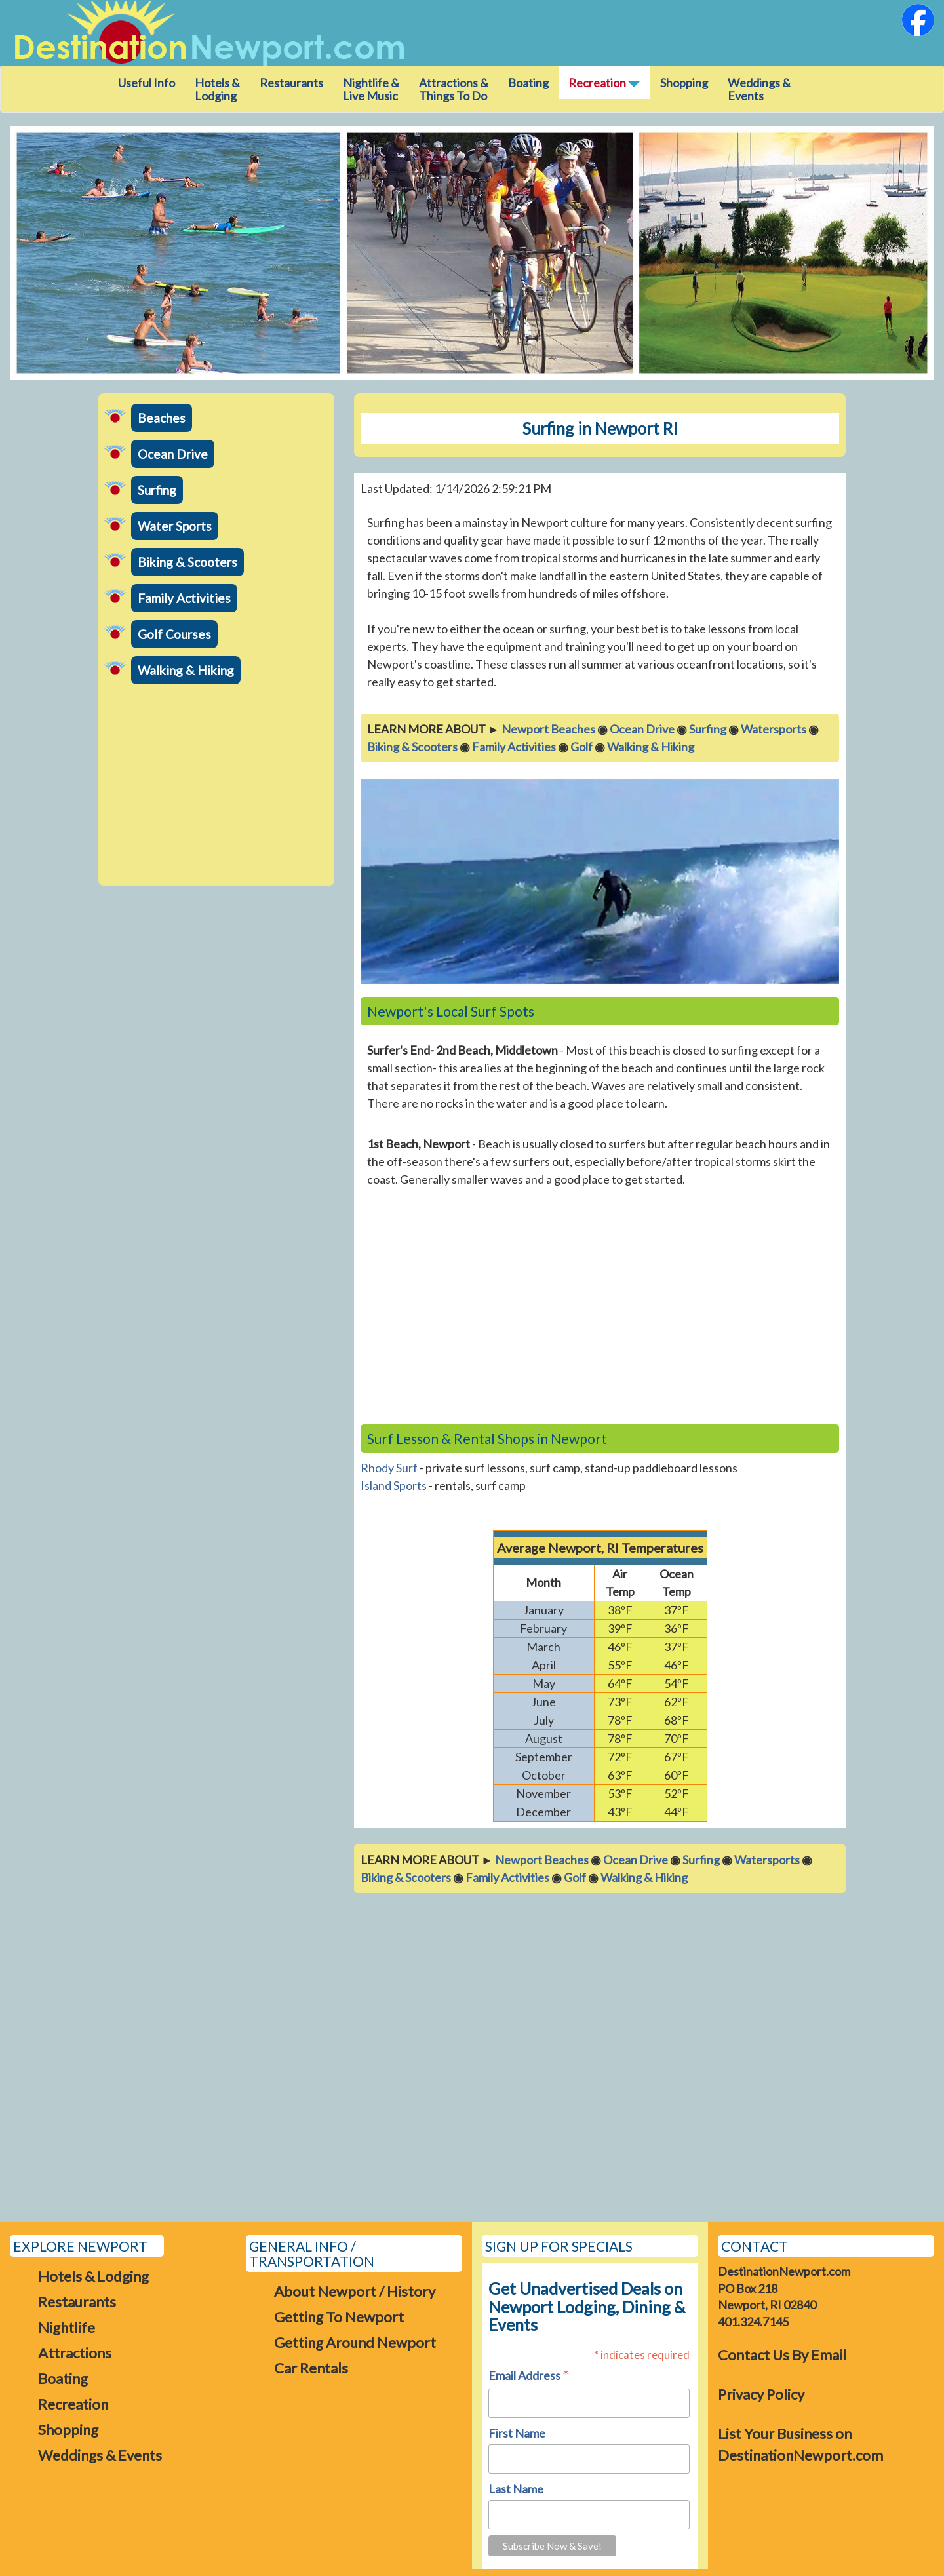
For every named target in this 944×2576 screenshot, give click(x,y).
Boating (528, 82)
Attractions (74, 2353)
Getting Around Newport (355, 2342)
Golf (581, 746)
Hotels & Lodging (217, 89)
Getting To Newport (339, 2317)
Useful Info (146, 82)
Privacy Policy (761, 2394)
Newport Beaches (548, 729)
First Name (516, 2433)
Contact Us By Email (782, 2355)
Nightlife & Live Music (371, 89)
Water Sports (175, 526)
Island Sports (394, 1485)
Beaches (162, 417)
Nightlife (66, 2327)
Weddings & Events (759, 89)
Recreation (73, 2404)
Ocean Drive (173, 453)
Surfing (157, 490)
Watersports (773, 729)
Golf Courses (174, 634)
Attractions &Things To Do (453, 89)
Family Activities (184, 598)
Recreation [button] (604, 82)
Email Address (529, 2376)
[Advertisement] (216, 787)
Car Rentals (311, 2368)
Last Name (515, 2489)
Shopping (684, 82)
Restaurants (291, 82)
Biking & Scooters (187, 562)
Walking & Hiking (186, 670)
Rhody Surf (389, 1467)
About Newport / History (354, 2291)
